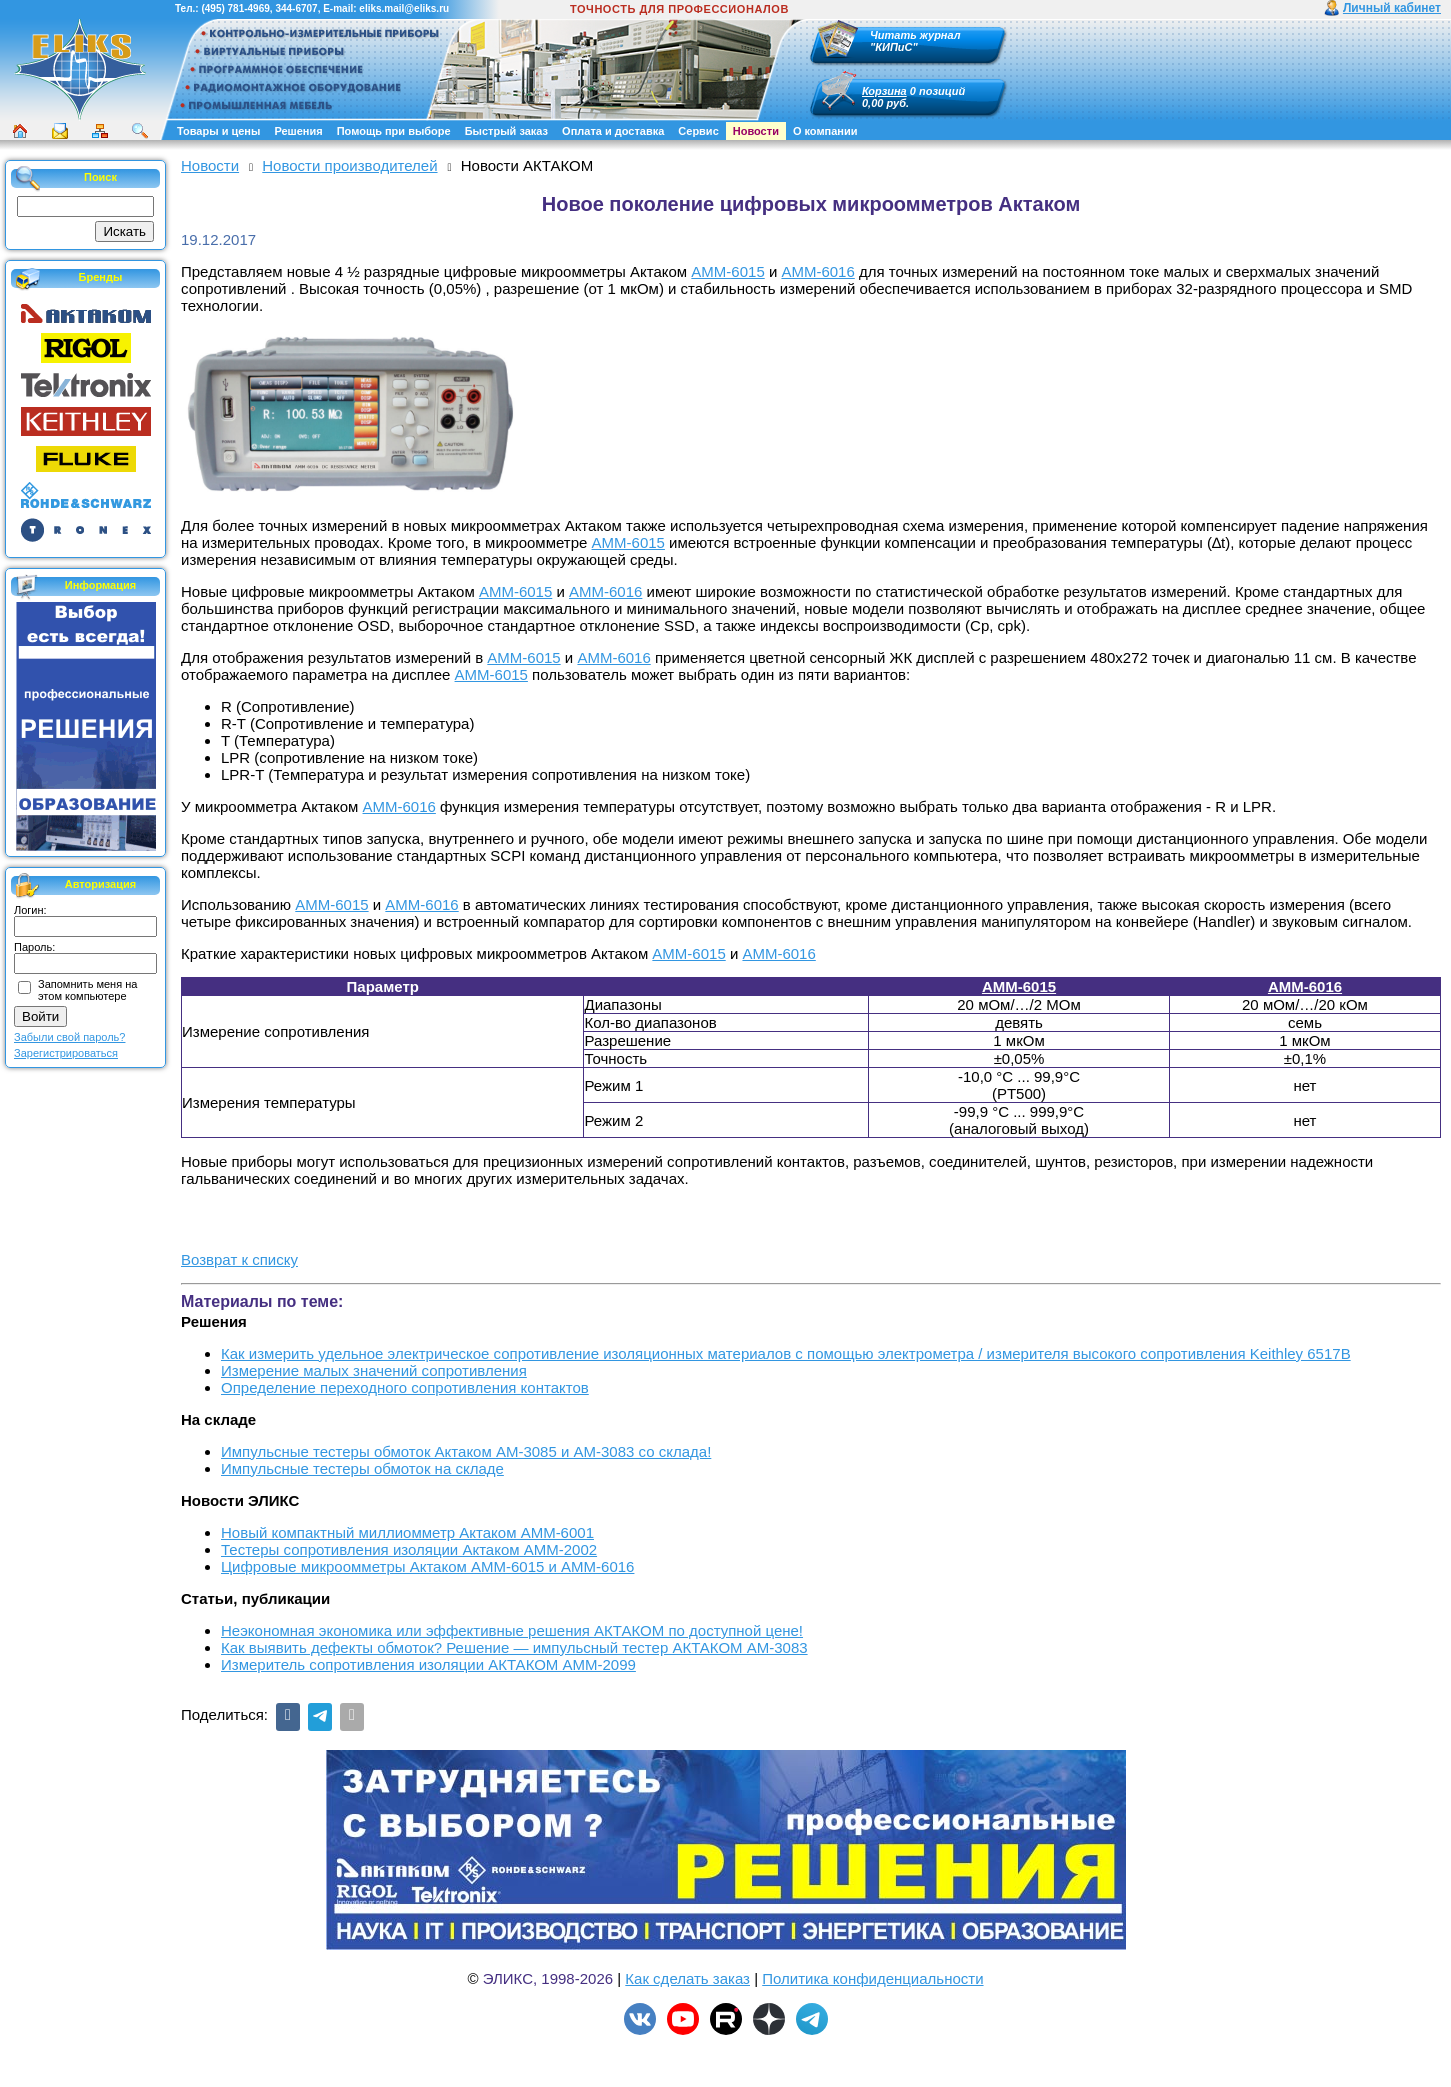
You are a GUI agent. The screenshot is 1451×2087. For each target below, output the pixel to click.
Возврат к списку (239, 1259)
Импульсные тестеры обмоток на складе (362, 1468)
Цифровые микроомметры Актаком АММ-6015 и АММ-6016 (427, 1566)
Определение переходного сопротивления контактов (405, 1387)
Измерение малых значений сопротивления (374, 1370)
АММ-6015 (727, 271)
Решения (298, 131)
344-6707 (296, 8)
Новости (756, 131)
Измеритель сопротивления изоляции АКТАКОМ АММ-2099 (428, 1664)
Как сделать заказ (687, 1978)
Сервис (698, 131)
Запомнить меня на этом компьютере (87, 990)
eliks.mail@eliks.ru (404, 8)
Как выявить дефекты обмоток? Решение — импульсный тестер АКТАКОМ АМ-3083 (514, 1647)
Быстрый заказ (506, 131)
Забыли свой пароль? (69, 1037)
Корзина (884, 91)
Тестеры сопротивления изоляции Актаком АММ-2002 (409, 1549)
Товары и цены (218, 131)
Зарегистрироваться (66, 1053)
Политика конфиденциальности (872, 1978)
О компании (825, 131)
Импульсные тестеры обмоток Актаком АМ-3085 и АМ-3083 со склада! (466, 1451)
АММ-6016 (817, 271)
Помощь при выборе (394, 131)
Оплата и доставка (613, 131)
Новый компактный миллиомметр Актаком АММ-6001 (407, 1532)
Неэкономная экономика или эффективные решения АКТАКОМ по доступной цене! (512, 1630)
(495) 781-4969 (235, 8)
